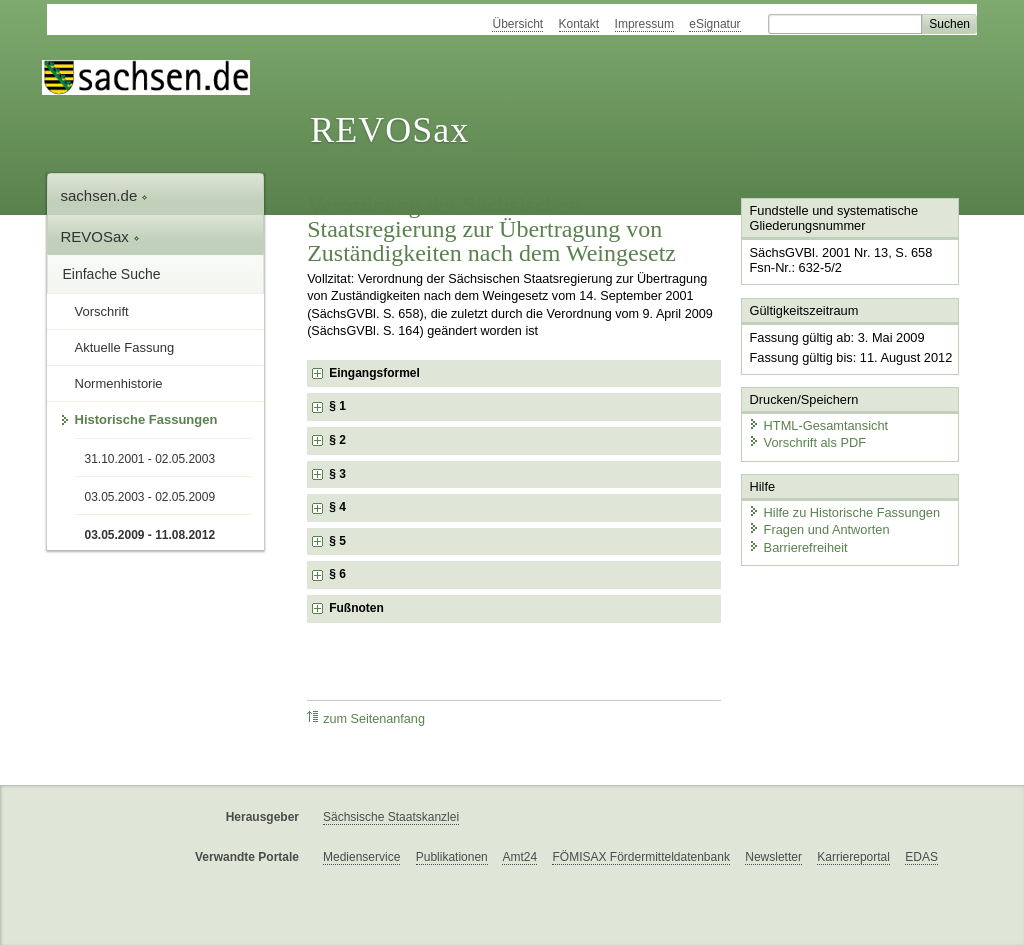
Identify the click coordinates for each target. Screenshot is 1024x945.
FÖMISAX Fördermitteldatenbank (640, 857)
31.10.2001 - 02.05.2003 (150, 459)
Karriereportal (853, 857)
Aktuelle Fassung (125, 347)
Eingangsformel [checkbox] (374, 373)
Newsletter (773, 857)
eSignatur (714, 24)
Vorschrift (102, 311)
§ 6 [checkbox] (339, 574)
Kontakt (579, 24)
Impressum (644, 24)
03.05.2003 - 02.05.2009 (150, 497)
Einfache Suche (112, 274)
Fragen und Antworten (819, 529)
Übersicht (517, 24)
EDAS (921, 857)
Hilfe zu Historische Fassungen (844, 512)
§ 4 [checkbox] (339, 507)
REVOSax (389, 130)
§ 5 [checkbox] (339, 541)
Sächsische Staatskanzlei (391, 817)
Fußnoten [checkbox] (356, 608)
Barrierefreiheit (798, 547)
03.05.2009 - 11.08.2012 (150, 535)
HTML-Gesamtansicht (818, 425)
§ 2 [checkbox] (339, 440)
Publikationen (452, 857)
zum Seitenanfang (366, 718)
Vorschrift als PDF (807, 442)
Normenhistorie (119, 383)
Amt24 (519, 857)
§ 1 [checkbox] (339, 406)
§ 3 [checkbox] (339, 474)
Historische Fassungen (146, 419)
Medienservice (361, 857)
